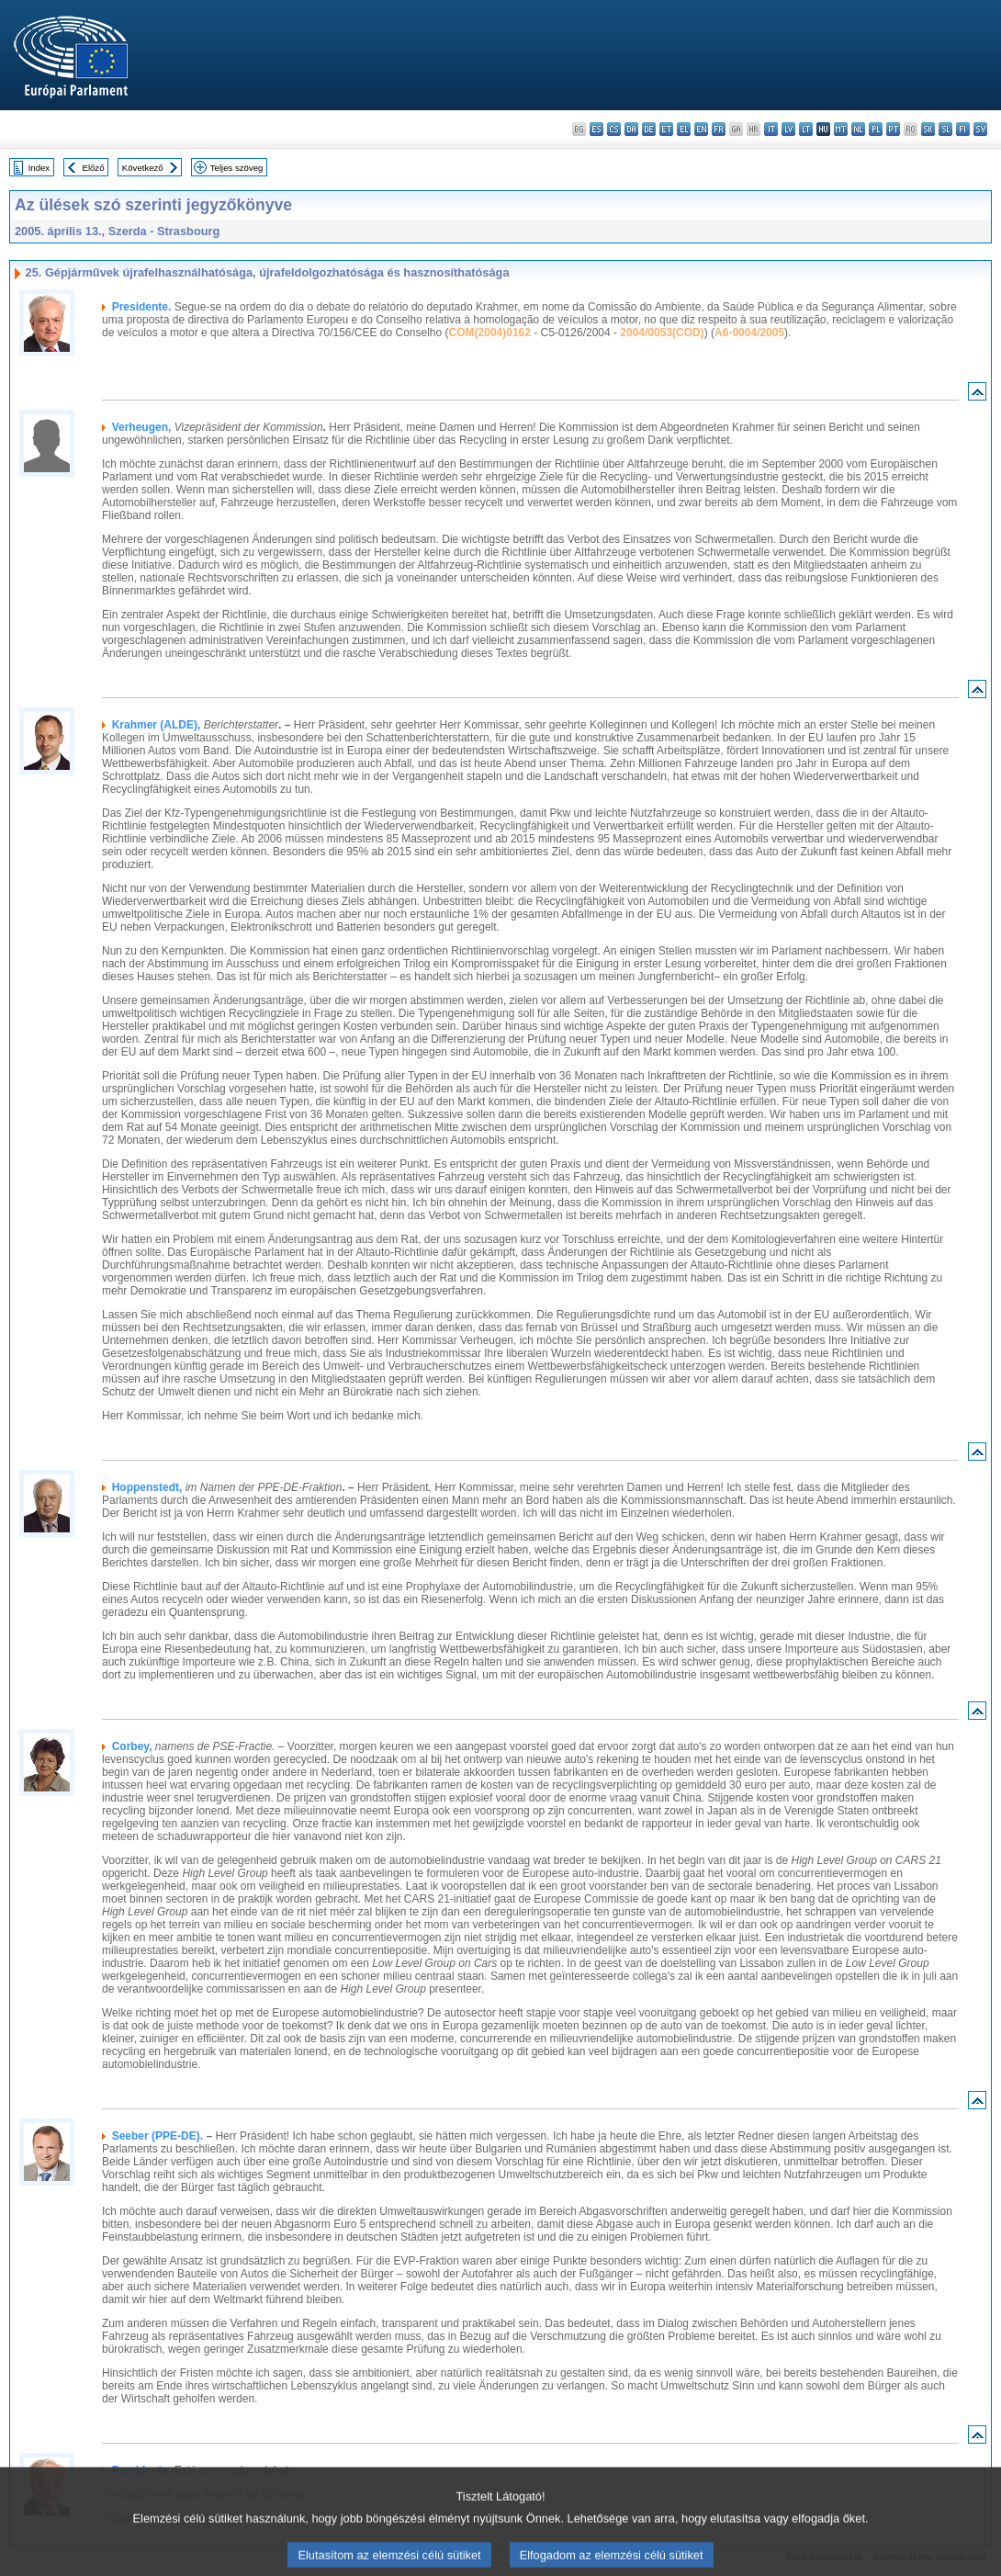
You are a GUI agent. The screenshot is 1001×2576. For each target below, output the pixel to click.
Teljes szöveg (237, 168)
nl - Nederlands (858, 129)
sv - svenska (980, 129)
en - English (701, 129)
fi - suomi (963, 129)
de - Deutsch (649, 129)
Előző (94, 168)
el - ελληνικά (684, 129)
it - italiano (771, 129)
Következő (142, 168)
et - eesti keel (666, 129)
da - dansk (631, 129)
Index (39, 168)
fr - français (718, 129)
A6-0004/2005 (749, 332)
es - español (596, 129)
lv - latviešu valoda (788, 129)
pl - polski (876, 129)
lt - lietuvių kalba (806, 129)
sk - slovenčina (928, 129)
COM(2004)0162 (490, 332)
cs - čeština (614, 129)
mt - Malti (841, 129)
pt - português (893, 129)
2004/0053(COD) (661, 332)
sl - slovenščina (945, 129)
